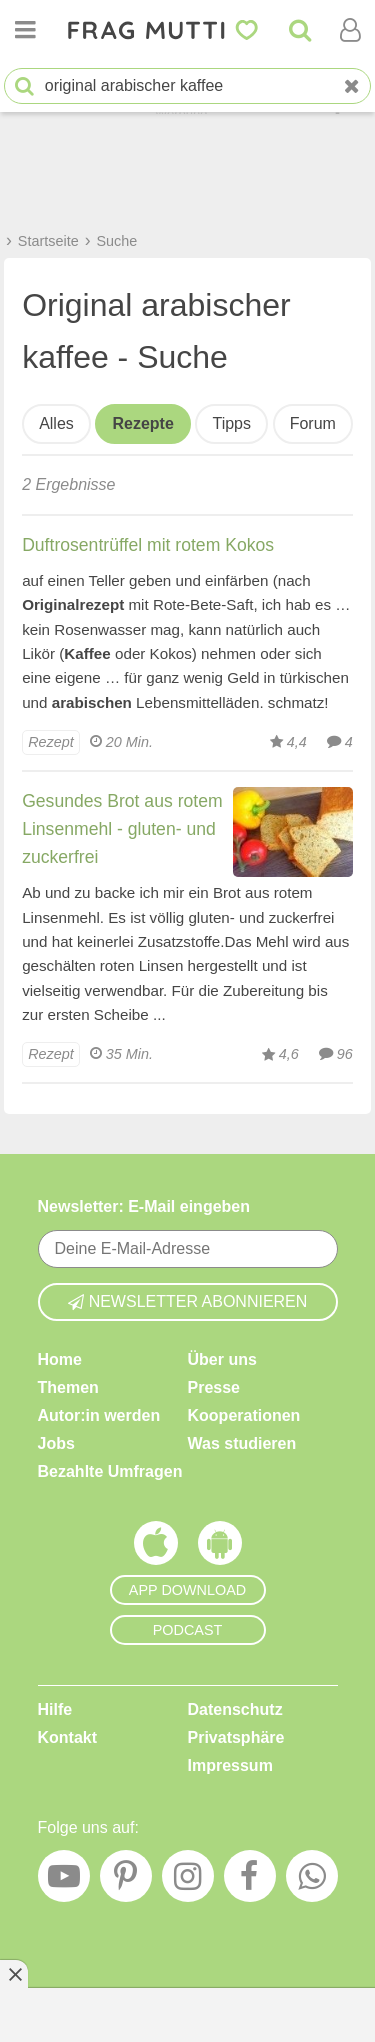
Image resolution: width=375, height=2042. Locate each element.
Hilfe (55, 1709)
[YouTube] (64, 1881)
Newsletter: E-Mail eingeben (144, 1206)
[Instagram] (188, 1881)
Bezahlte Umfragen (110, 1471)
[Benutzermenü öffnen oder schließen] (350, 30)
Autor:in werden (99, 1415)
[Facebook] (250, 1881)
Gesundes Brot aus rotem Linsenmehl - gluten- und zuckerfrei (122, 829)
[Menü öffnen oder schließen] (25, 30)
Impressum (230, 1765)
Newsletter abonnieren (188, 1301)
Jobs (56, 1443)
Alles (56, 423)
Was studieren (242, 1443)
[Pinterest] (126, 1881)
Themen (68, 1387)
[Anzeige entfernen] (14, 1974)
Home (60, 1359)
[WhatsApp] (312, 1881)
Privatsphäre (236, 1737)
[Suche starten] (24, 86)
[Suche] (300, 30)
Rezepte (142, 423)
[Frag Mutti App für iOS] (156, 1548)
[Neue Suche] (352, 86)
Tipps (231, 423)
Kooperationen (244, 1415)
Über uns (222, 1359)
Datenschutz (235, 1709)
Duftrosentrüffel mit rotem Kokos (148, 545)
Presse (214, 1387)
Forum (313, 423)
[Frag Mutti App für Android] (220, 1548)
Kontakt (68, 1737)
